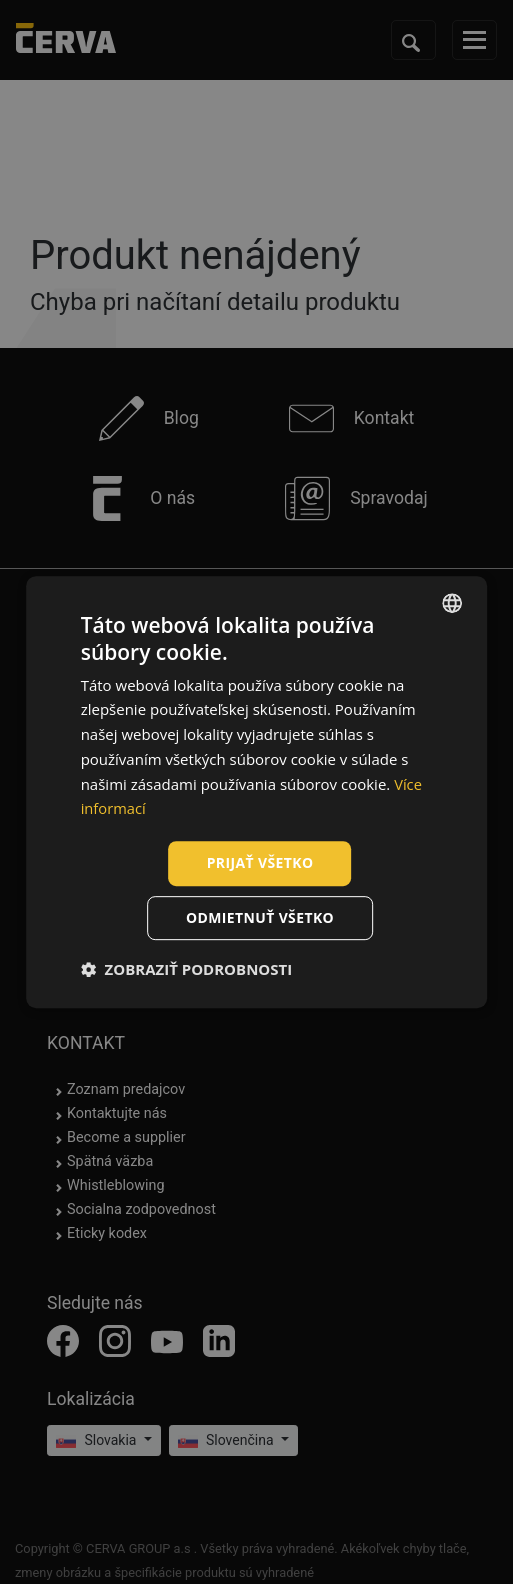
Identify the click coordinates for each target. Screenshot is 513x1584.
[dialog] (257, 792)
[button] (187, 969)
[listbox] (452, 603)
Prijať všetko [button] (259, 862)
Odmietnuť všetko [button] (260, 917)
